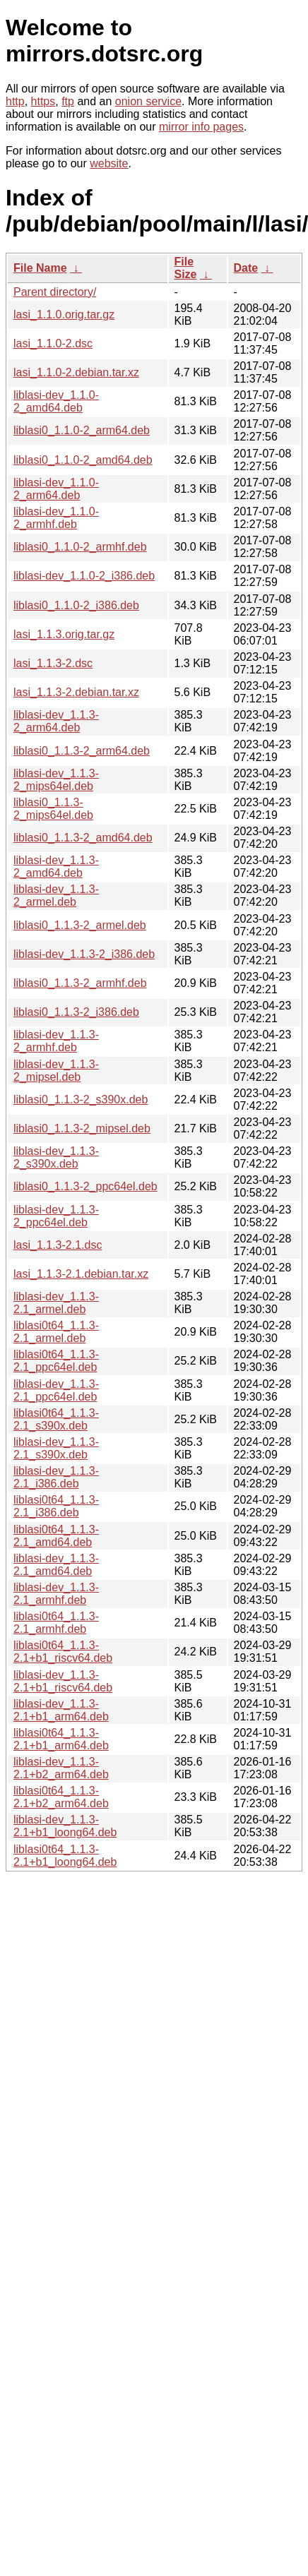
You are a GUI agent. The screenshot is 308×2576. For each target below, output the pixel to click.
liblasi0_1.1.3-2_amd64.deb (83, 838)
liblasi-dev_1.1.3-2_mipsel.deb (56, 1070)
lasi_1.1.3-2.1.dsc (57, 1245)
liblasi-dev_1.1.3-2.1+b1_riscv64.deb (62, 1681)
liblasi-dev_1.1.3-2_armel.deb (56, 895)
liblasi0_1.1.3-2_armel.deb (79, 925)
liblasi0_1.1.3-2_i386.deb (76, 1012)
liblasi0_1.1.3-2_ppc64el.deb (85, 1186)
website (109, 163)
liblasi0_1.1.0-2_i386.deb (76, 605)
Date (246, 268)
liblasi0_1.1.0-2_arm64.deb (81, 430)
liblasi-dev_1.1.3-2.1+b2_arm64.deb (61, 1768)
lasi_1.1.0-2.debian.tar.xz (76, 372)
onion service (148, 101)
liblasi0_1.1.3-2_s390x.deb (80, 1100)
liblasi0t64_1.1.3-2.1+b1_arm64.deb (61, 1739)
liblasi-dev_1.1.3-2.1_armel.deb (56, 1302)
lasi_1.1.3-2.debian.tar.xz (76, 692)
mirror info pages (201, 127)
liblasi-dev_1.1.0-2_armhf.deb (56, 517)
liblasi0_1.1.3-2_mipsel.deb (81, 1128)
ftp (67, 101)
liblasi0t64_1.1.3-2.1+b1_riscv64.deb (62, 1651)
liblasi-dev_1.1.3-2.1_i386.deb (56, 1477)
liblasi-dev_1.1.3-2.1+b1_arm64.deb (61, 1710)
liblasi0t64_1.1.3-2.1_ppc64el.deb (56, 1360)
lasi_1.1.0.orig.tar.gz (63, 314)
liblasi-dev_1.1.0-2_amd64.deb (56, 401)
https (43, 101)
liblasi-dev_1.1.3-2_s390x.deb (56, 1157)
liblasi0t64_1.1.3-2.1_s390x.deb (56, 1419)
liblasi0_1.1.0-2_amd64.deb (83, 460)
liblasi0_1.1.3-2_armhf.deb (80, 983)
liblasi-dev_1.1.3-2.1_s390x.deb (56, 1448)
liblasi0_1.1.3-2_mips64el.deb (53, 808)
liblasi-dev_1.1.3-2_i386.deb (84, 954)
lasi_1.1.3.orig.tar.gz (63, 634)
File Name (40, 268)
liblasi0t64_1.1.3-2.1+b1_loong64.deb (65, 1855)
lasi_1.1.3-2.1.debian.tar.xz (80, 1274)
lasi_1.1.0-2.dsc (53, 343)
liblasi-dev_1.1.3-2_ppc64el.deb (56, 1216)
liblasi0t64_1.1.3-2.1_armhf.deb (56, 1622)
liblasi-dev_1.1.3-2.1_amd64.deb (56, 1564)
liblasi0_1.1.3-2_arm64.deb (81, 751)
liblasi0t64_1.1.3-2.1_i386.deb (56, 1506)
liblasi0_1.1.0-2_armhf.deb (80, 547)
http (15, 101)
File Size (185, 268)
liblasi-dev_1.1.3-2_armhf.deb (56, 1041)
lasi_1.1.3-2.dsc (53, 663)
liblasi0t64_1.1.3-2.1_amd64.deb (56, 1535)
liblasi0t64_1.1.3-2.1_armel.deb (56, 1331)
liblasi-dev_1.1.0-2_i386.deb (84, 576)
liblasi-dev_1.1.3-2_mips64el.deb (56, 779)
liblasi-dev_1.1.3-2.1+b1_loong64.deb (65, 1826)
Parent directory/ (54, 292)
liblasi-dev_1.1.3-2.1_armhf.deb (56, 1593)
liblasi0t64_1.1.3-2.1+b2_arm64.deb (61, 1797)
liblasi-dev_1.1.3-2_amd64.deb (56, 866)
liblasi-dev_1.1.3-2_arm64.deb (56, 721)
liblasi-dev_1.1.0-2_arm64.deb (56, 489)
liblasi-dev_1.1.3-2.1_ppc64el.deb (56, 1390)
